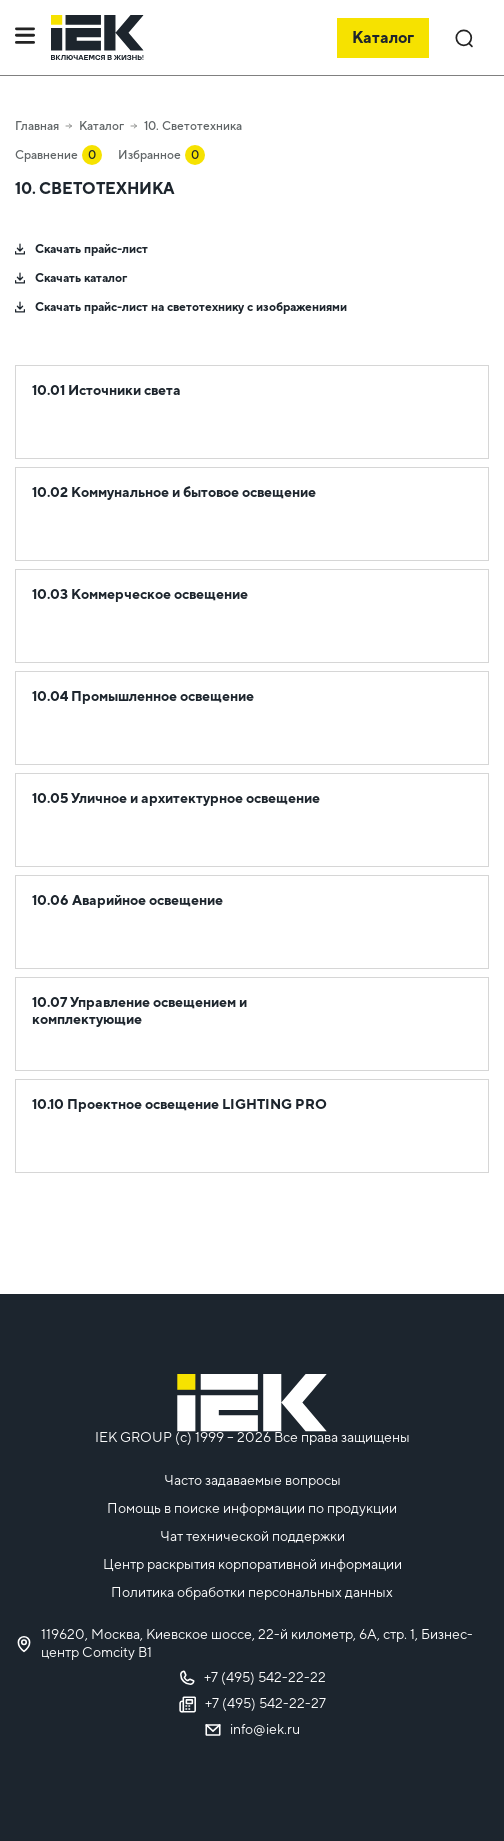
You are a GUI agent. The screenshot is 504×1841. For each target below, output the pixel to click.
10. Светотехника (193, 126)
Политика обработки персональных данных (252, 1592)
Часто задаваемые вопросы (252, 1480)
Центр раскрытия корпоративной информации (252, 1564)
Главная (37, 126)
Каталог (101, 126)
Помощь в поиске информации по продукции (252, 1508)
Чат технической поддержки (252, 1536)
